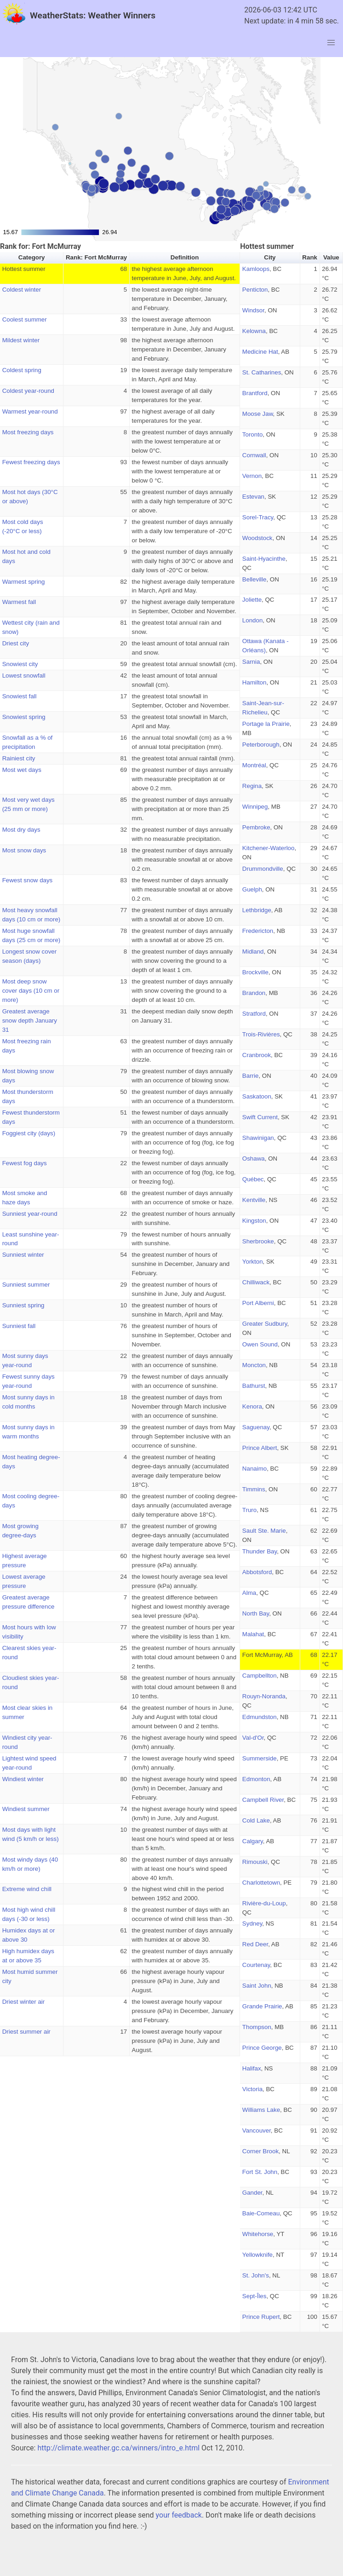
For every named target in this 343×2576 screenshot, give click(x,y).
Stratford (254, 1013)
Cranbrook (256, 1055)
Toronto (252, 434)
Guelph (252, 889)
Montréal (254, 765)
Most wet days (21, 769)
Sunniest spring (23, 1305)
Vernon (252, 475)
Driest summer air (26, 2031)
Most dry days (21, 829)
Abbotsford (257, 1572)
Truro (249, 1509)
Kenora (252, 1406)
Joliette (252, 599)
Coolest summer (24, 319)
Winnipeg (255, 806)
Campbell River (263, 1799)
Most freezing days (28, 432)
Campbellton (259, 1675)
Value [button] (331, 257)
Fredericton (257, 930)
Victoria (252, 2089)
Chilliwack (255, 1282)
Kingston (254, 1220)
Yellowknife (257, 2254)
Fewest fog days (24, 1163)
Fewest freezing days (31, 462)
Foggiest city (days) (29, 1133)
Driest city (15, 643)
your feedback (179, 2515)
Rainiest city (18, 758)
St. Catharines (261, 372)
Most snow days (24, 850)
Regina (252, 785)
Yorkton (252, 1261)
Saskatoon (256, 1096)
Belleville (254, 579)
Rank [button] (309, 257)
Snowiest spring (24, 716)
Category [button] (31, 257)
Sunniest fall (19, 1325)
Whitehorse (257, 2234)
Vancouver (256, 2130)
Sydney (252, 1923)
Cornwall (254, 455)
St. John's (255, 2275)
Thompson (256, 2027)
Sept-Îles (254, 2296)
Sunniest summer (26, 1284)
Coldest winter (21, 289)
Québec (253, 1179)
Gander (252, 2192)
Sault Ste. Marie (264, 1530)
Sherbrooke (258, 1241)
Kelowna (254, 331)
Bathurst (253, 1385)
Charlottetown (261, 1882)
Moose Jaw (257, 413)
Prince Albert (259, 1447)
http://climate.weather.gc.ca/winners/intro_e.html (118, 2448)
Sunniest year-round (29, 1213)
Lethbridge (256, 910)
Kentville (253, 1199)
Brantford (255, 393)
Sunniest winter (23, 1254)
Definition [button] (185, 257)
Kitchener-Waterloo (268, 848)
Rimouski (255, 1861)
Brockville (255, 972)
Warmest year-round (30, 411)
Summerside (259, 1758)
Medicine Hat (260, 351)
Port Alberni (258, 1303)
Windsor (253, 310)
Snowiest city (20, 664)
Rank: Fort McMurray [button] (96, 257)
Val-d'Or (253, 1737)
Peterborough (261, 744)
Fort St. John (259, 2171)
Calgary (252, 1841)
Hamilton (254, 682)
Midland (253, 951)
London (252, 620)
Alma (249, 1592)
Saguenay (255, 1427)
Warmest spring (23, 581)
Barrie (250, 1075)
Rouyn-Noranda (264, 1696)
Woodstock (257, 538)
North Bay (255, 1613)
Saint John (256, 1985)
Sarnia (251, 661)
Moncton (254, 1365)
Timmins (253, 1489)
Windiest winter (23, 1779)
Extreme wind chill (26, 1889)
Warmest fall (19, 601)
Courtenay (256, 1964)
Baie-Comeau (261, 2213)
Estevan (253, 496)
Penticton (255, 289)
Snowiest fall (19, 696)
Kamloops (255, 268)
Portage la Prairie (266, 723)
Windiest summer (26, 1809)
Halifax (251, 2068)
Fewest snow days (27, 880)
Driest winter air (23, 2001)
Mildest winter (21, 340)
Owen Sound (260, 1344)
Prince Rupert (261, 2316)
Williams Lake (261, 2109)
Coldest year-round (28, 390)
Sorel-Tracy (257, 517)
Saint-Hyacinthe (264, 558)
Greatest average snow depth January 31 (29, 1020)
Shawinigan (258, 1137)
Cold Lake (256, 1820)
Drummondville (262, 868)
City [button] (269, 257)
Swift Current (260, 1117)
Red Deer (255, 1944)
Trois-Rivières (261, 1034)
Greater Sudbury (264, 1323)
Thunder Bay (259, 1551)
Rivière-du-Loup (264, 1903)
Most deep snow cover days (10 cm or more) (30, 990)
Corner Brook (260, 2151)
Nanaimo (254, 1468)
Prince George (262, 2047)
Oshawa (253, 1158)
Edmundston (259, 1717)
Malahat (253, 1634)
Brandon (253, 992)
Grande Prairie (262, 2006)
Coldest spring (21, 370)
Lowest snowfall (24, 675)
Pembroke (256, 827)
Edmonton (256, 1779)
